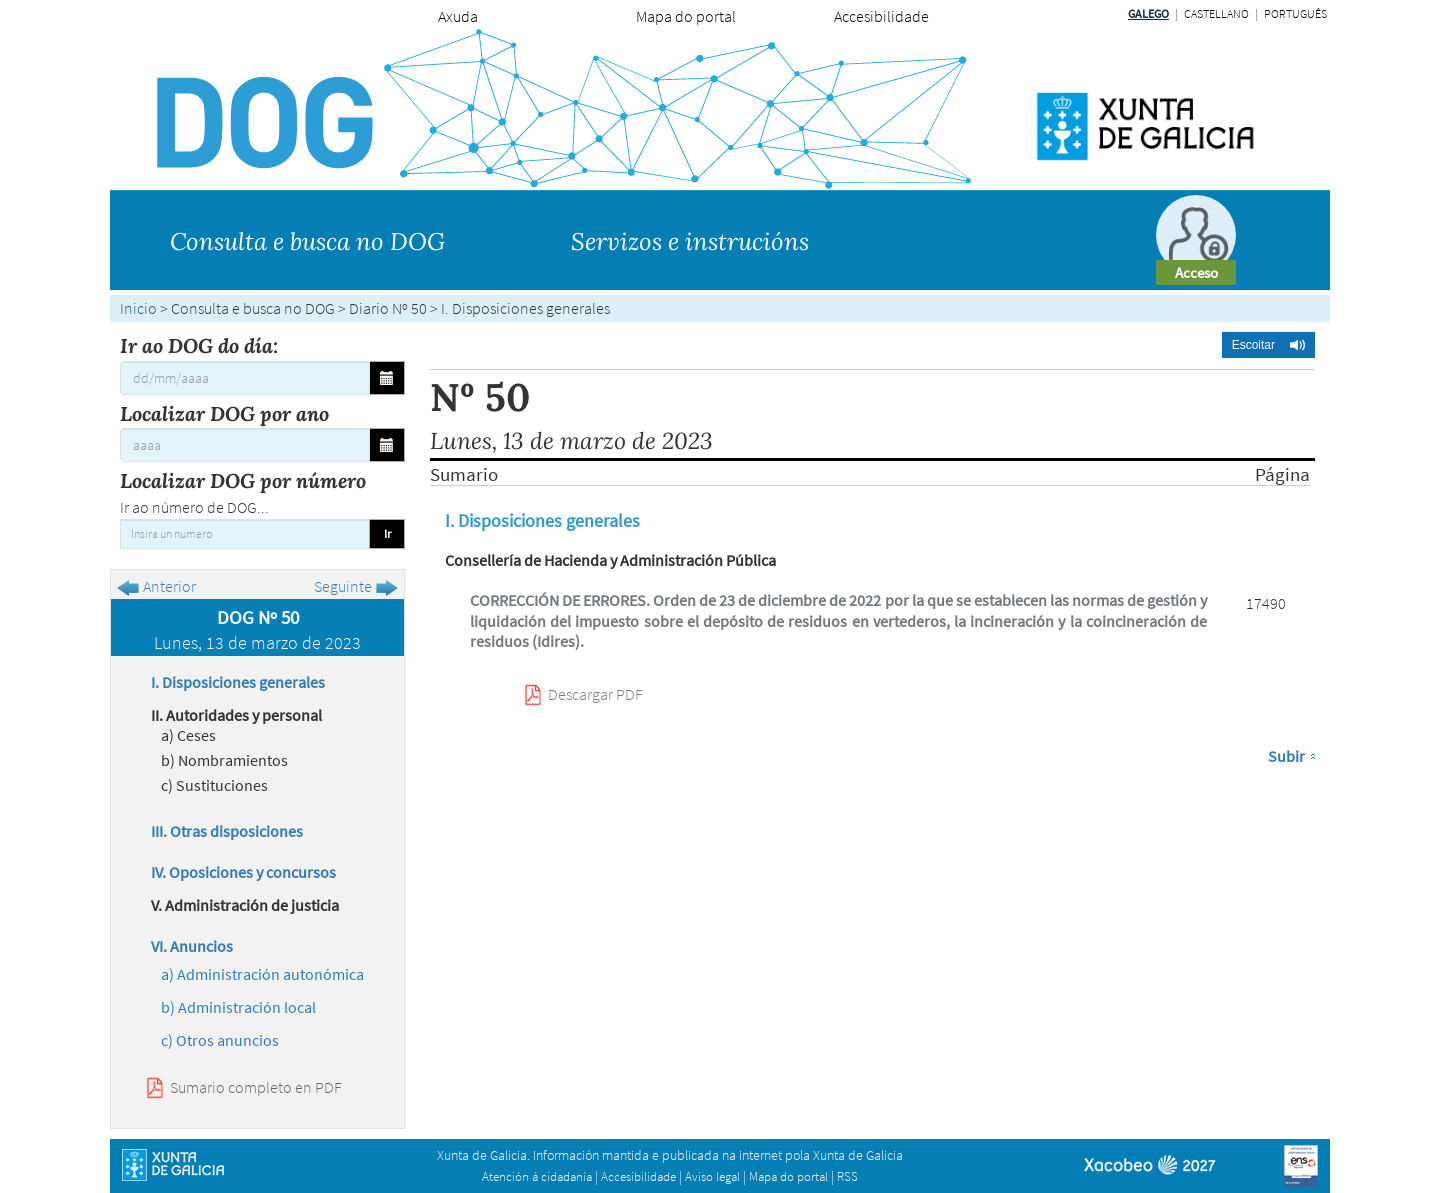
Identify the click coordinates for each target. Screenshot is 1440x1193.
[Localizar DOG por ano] (245, 445)
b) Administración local (238, 1007)
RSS (847, 1176)
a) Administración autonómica (262, 974)
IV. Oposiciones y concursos (243, 872)
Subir (1286, 756)
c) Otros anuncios (220, 1040)
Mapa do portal (686, 16)
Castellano (1216, 13)
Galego (1148, 13)
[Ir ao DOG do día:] (245, 378)
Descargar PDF (595, 694)
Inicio (138, 308)
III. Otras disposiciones (227, 831)
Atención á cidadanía (537, 1176)
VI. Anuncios (192, 946)
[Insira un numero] (245, 534)
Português (1295, 13)
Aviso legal (712, 1176)
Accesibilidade (881, 16)
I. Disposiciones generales (238, 682)
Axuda (458, 16)
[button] (1268, 345)
